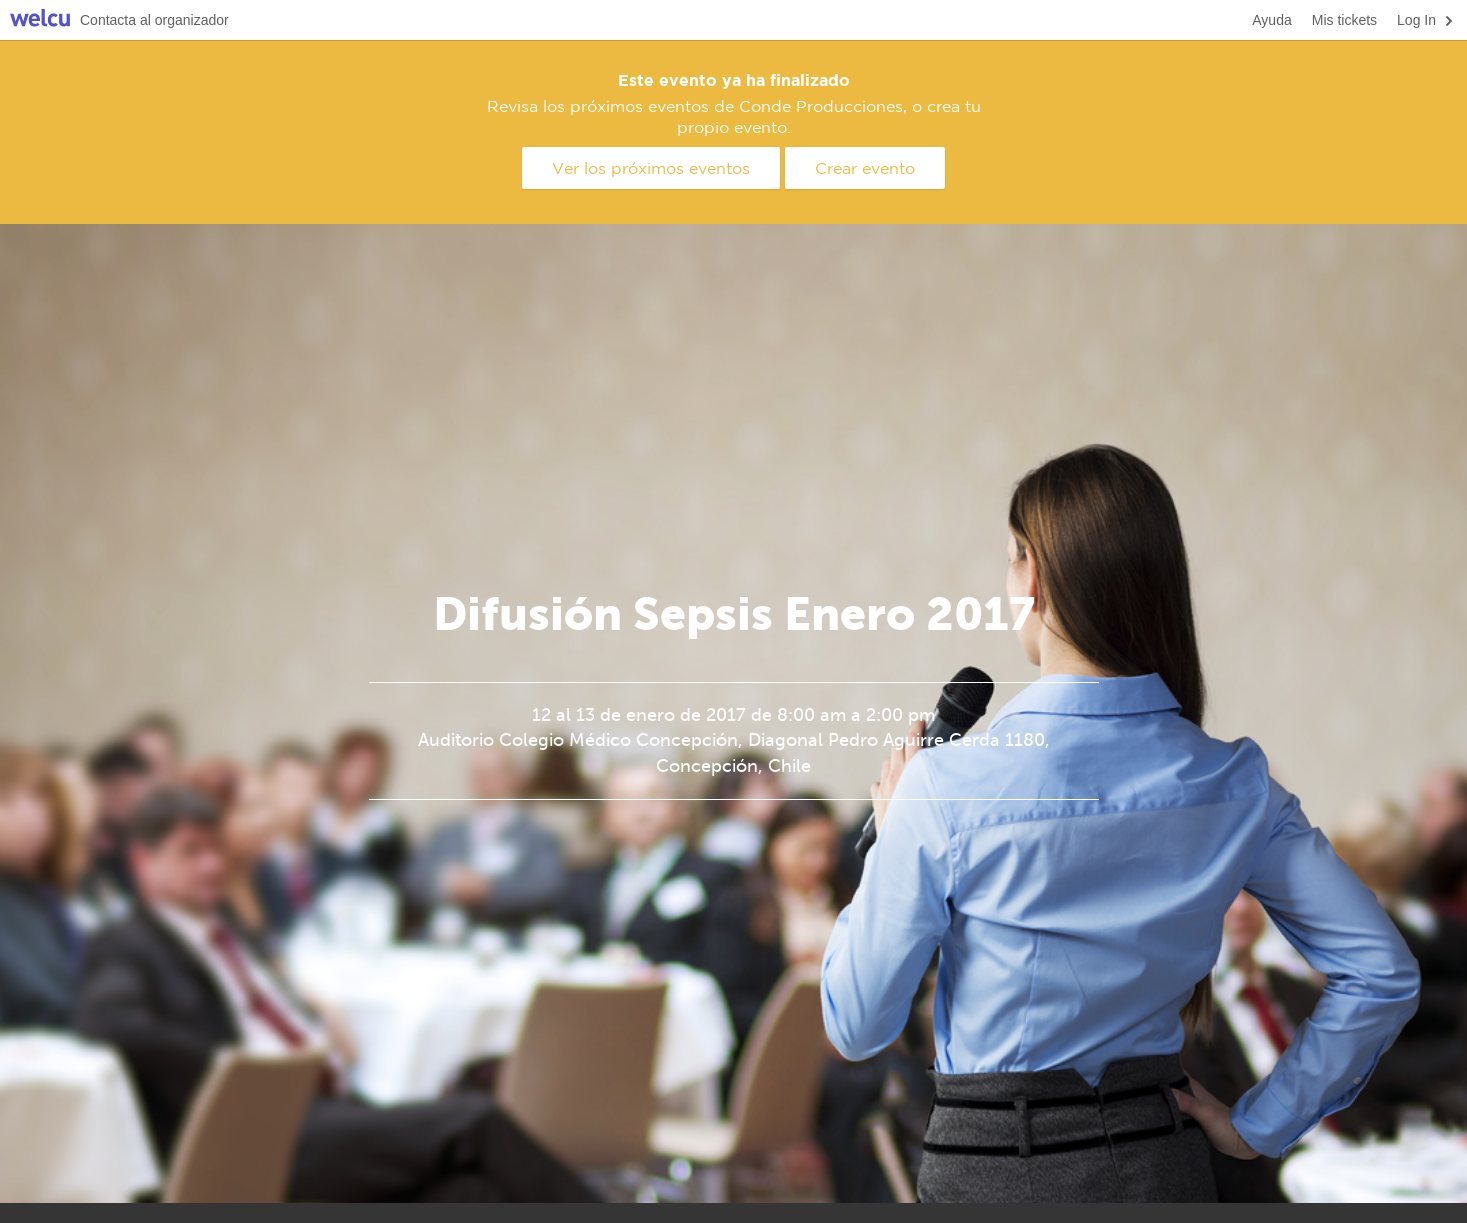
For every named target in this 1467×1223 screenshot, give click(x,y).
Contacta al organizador (154, 20)
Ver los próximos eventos (651, 168)
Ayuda (1271, 20)
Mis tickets (1344, 20)
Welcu (40, 20)
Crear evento (865, 168)
